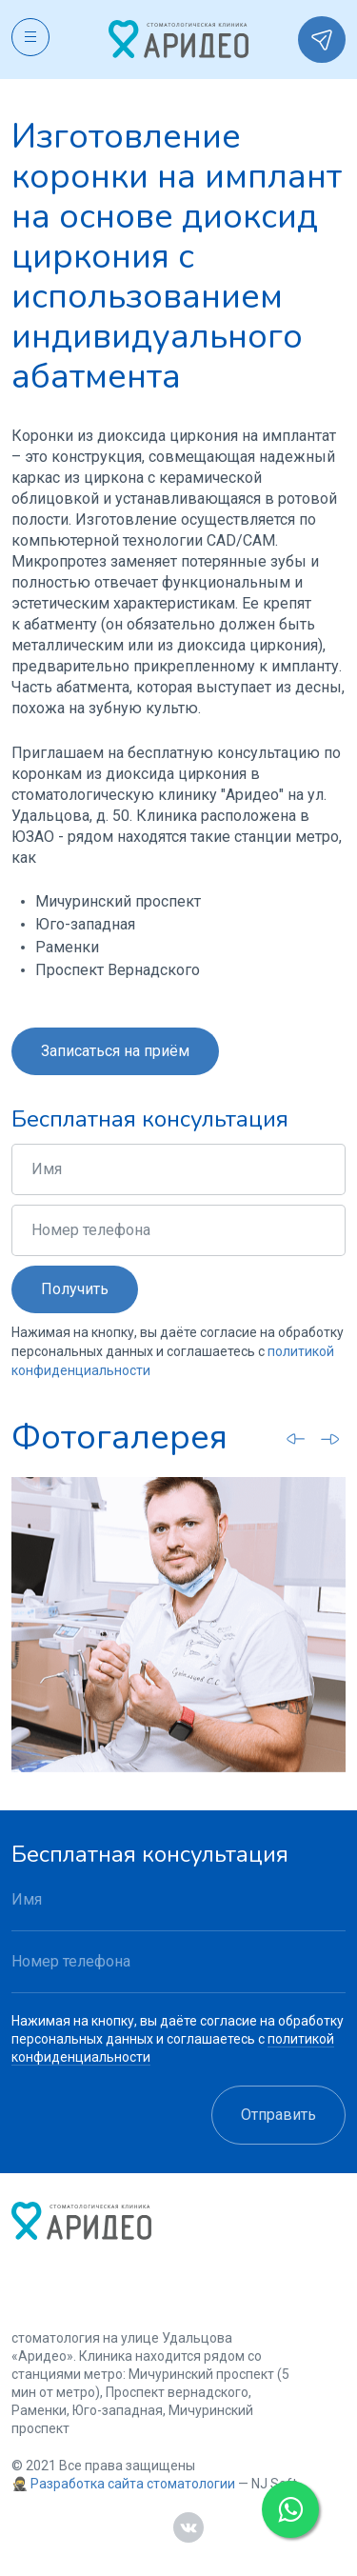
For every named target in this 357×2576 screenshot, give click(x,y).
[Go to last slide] (296, 1438)
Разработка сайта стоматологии (132, 2483)
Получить (75, 1289)
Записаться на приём (115, 1051)
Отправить (278, 2115)
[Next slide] (330, 1439)
